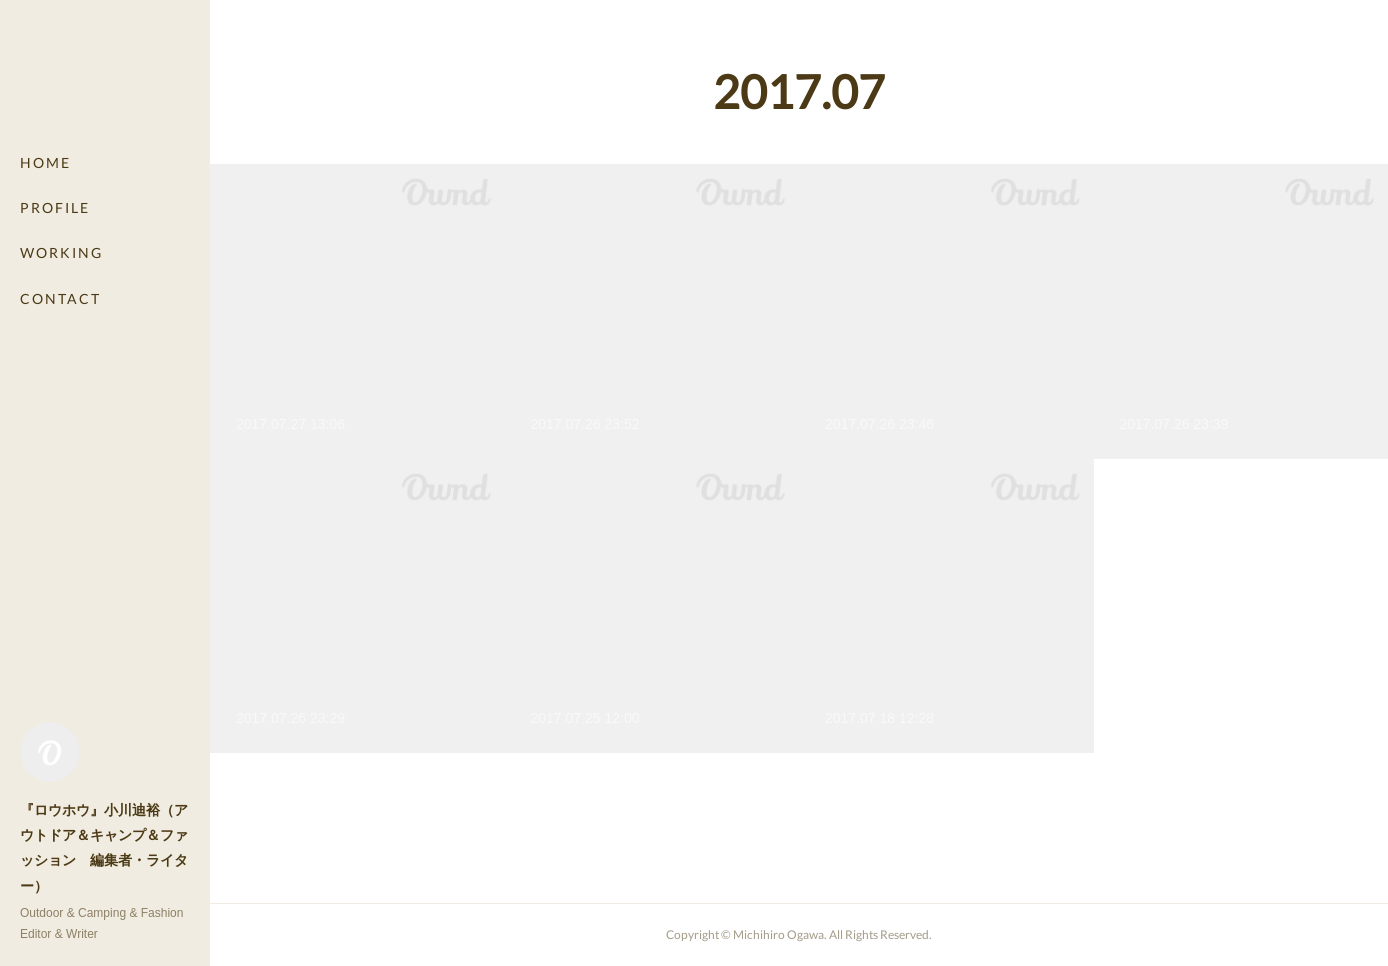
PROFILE (55, 207)
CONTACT (60, 298)
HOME (45, 162)
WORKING (61, 252)
